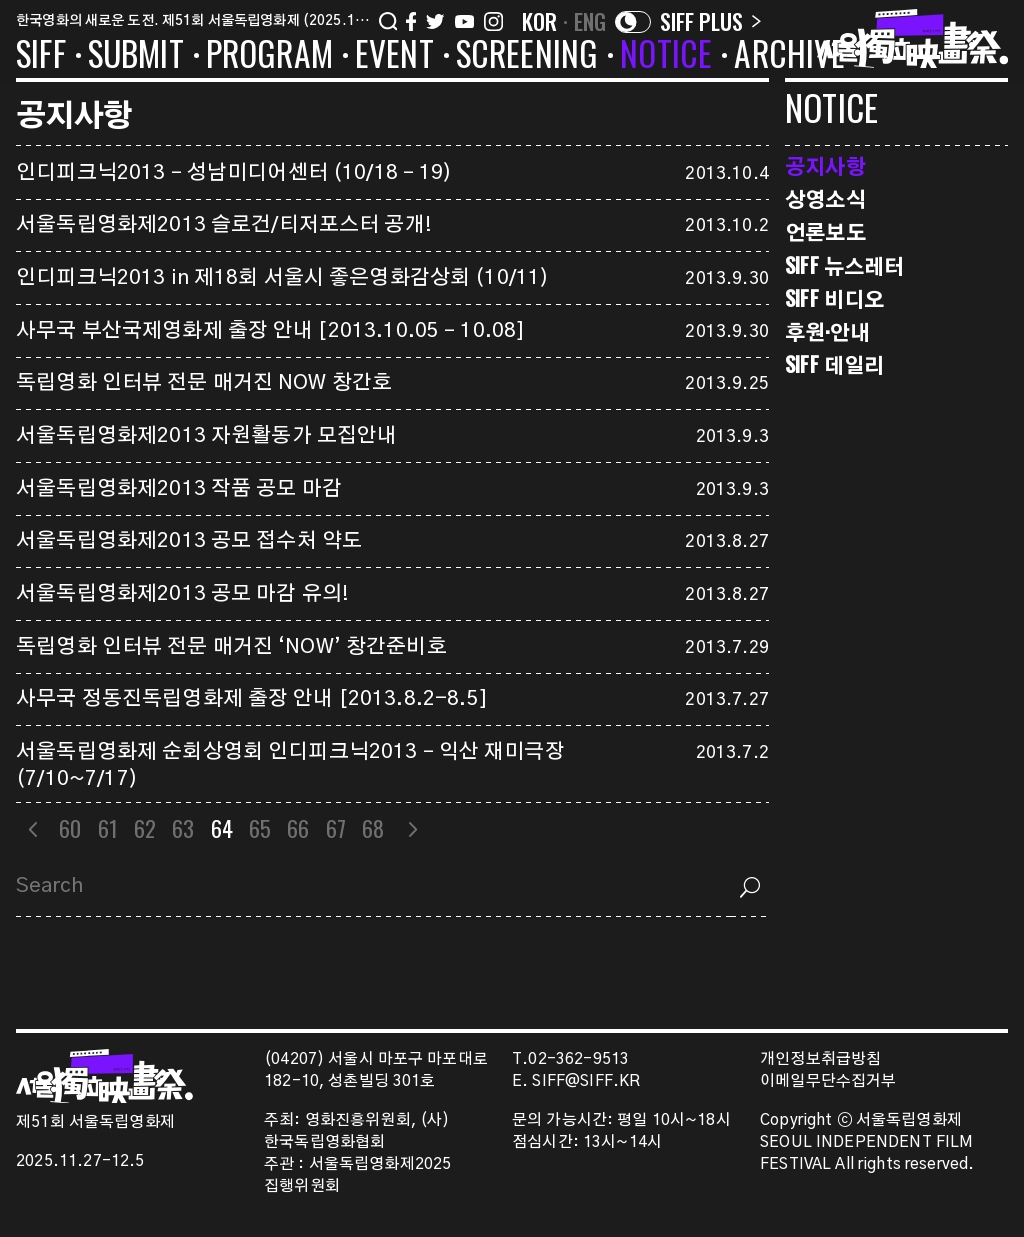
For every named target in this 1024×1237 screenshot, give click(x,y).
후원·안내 (827, 331)
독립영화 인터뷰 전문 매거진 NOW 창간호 (204, 383)
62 (145, 828)
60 (70, 828)
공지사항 (825, 165)
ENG (590, 21)
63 (183, 828)
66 (298, 828)
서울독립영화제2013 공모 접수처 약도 (189, 541)
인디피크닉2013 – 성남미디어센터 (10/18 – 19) (234, 173)
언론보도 (825, 231)
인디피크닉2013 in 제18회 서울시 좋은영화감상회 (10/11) (282, 278)
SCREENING (527, 57)
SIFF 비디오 (834, 298)
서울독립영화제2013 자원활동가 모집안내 (206, 436)
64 (222, 828)
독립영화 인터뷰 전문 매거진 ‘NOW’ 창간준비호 (231, 647)
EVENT (394, 57)
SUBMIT (136, 57)
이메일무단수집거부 (828, 1081)
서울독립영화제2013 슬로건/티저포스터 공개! (224, 225)
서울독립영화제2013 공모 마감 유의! (182, 594)
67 (336, 828)
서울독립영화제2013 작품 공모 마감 (179, 489)
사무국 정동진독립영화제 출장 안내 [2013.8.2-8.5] (252, 699)
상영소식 (825, 198)
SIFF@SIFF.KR (586, 1081)
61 (108, 828)
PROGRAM (269, 57)
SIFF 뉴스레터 (844, 265)
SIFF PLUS (710, 21)
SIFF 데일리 (834, 364)
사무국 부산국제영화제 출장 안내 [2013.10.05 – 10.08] (270, 331)
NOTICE (666, 57)
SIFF (41, 57)
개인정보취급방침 (820, 1059)
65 (260, 828)
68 (373, 828)
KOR (540, 21)
